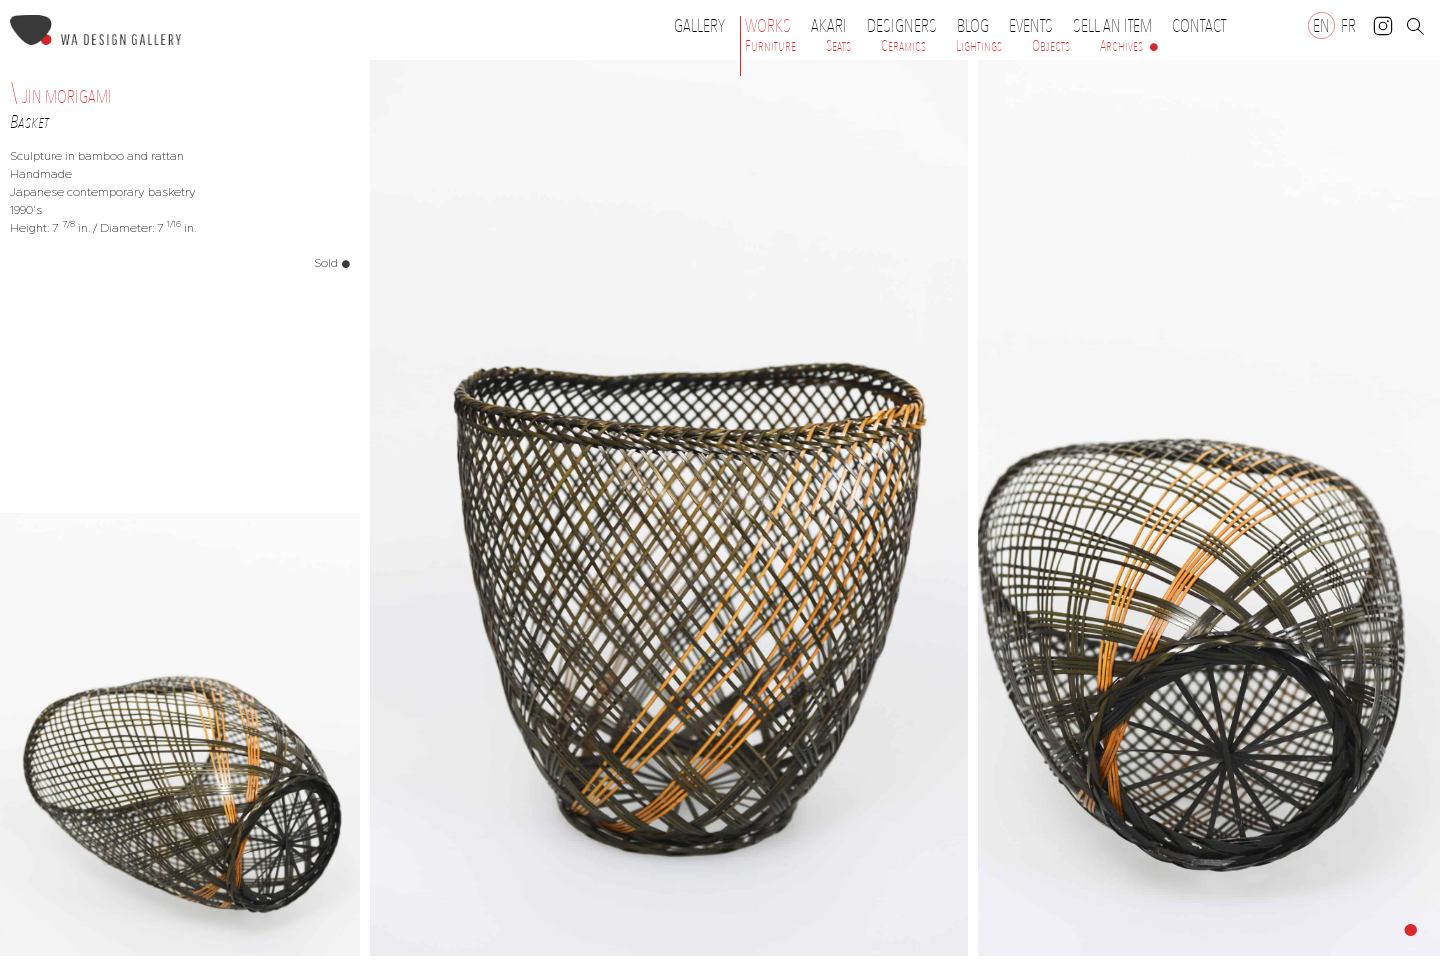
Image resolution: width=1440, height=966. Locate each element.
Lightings (979, 46)
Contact (1199, 26)
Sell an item (1112, 26)
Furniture (770, 46)
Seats (838, 46)
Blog (973, 26)
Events (1036, 26)
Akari (829, 26)
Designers (907, 26)
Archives (1121, 46)
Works (773, 26)
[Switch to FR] (1348, 25)
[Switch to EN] (1321, 25)
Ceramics (903, 46)
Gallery (699, 26)
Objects (1051, 46)
